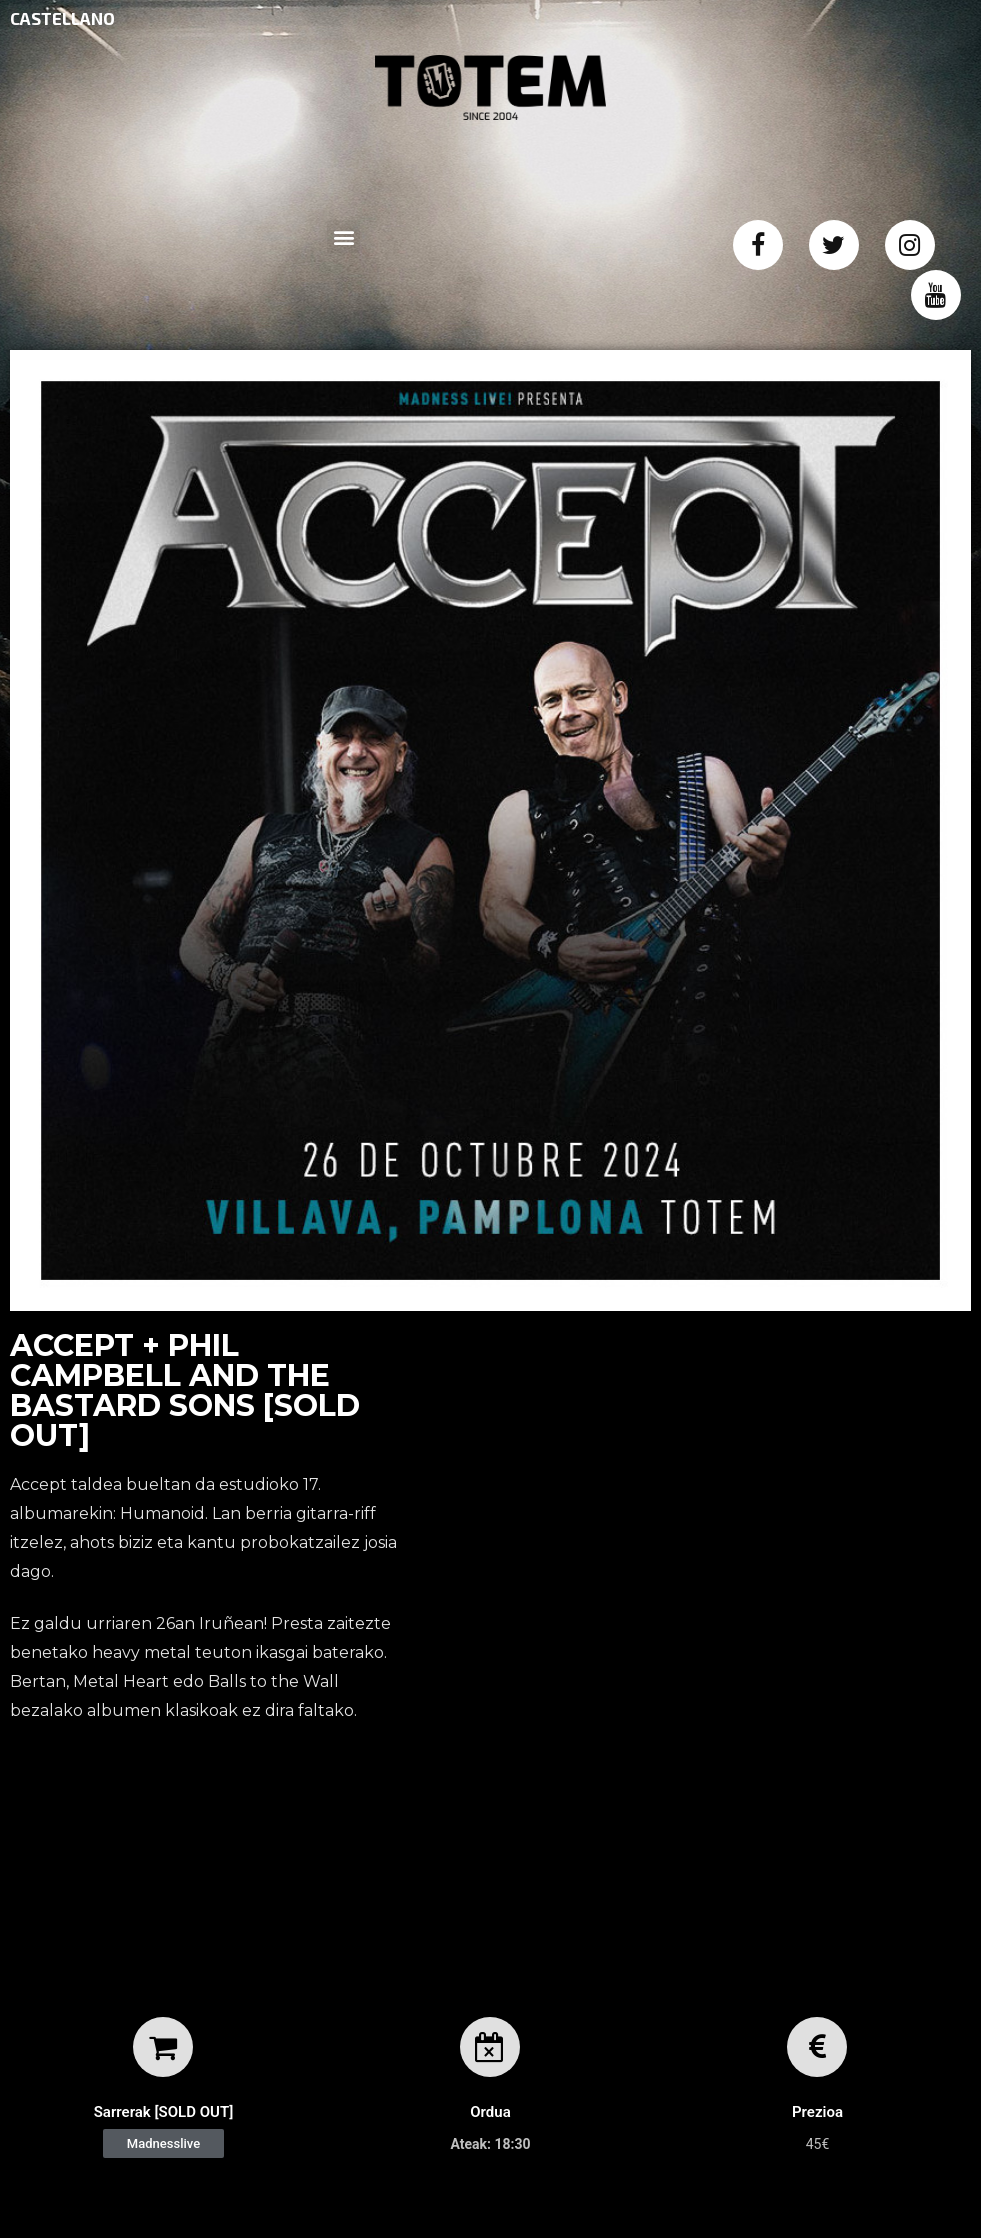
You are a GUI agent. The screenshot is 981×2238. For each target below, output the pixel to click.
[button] (163, 2143)
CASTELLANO (62, 18)
